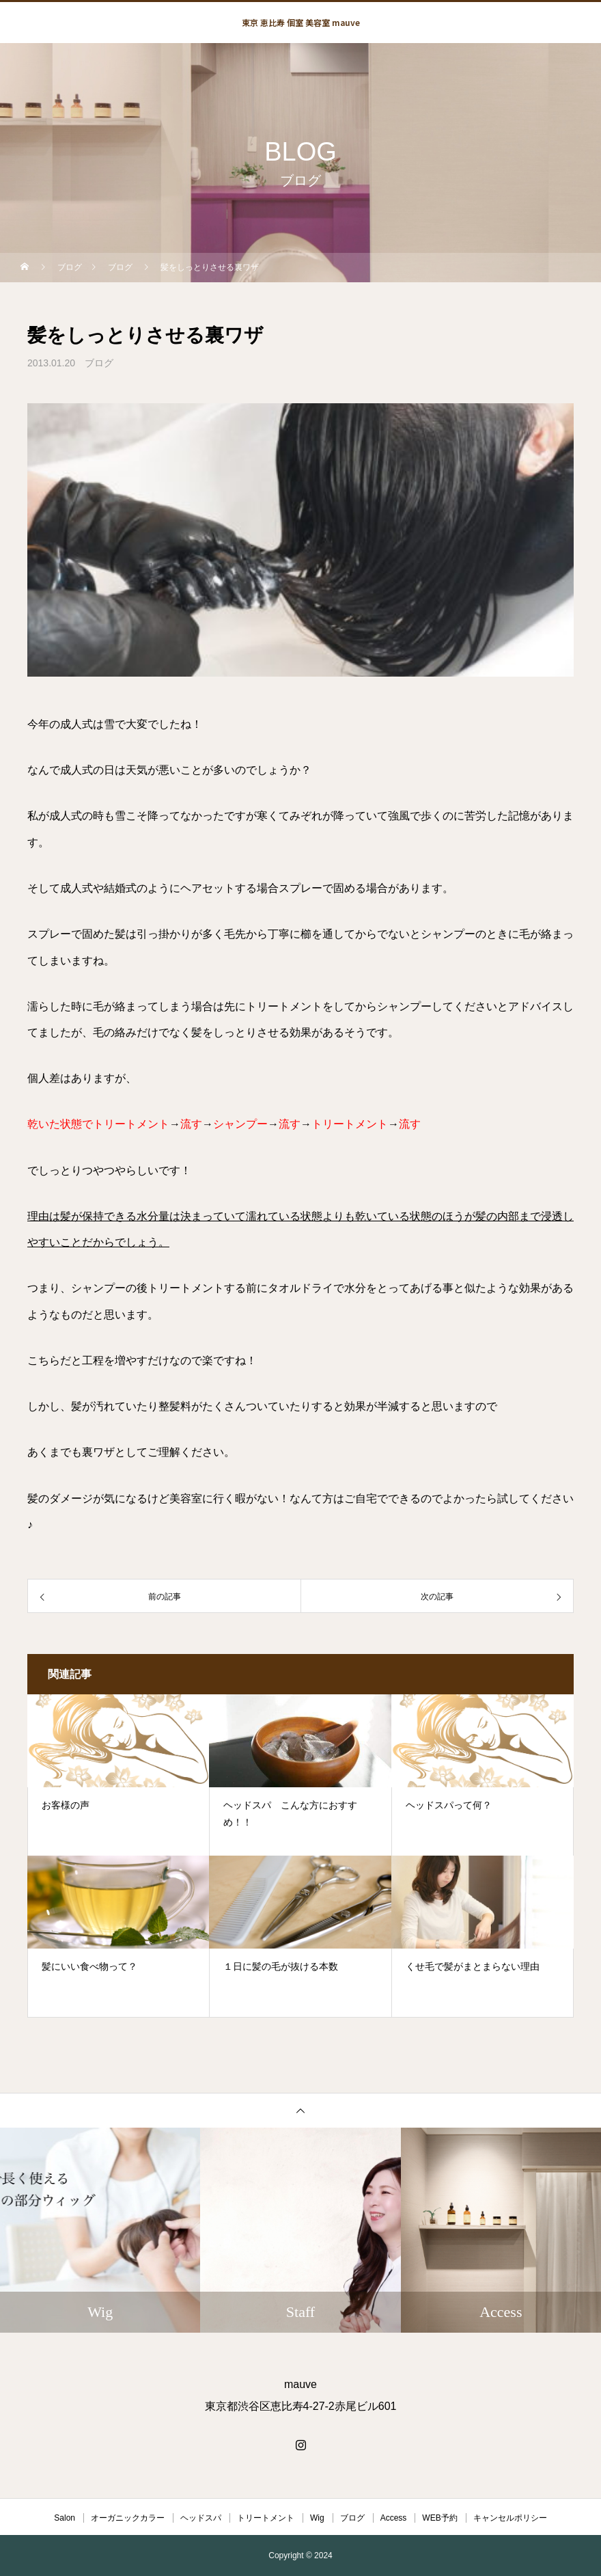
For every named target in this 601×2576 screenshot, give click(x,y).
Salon (64, 2518)
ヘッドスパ (200, 2518)
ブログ (99, 362)
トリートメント (265, 2518)
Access (393, 2518)
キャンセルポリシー (510, 2518)
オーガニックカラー (128, 2518)
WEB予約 (439, 2518)
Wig (317, 2518)
